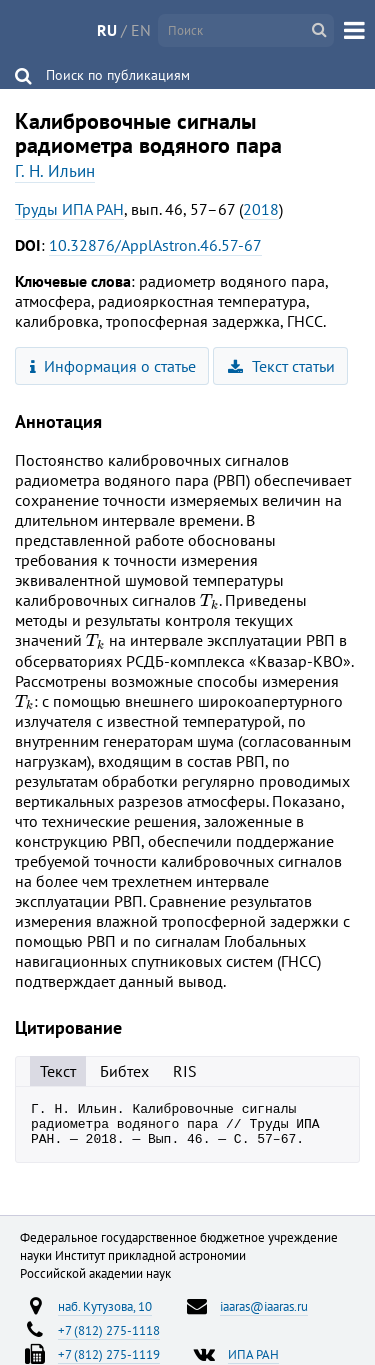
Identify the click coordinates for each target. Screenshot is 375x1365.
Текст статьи (281, 366)
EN (141, 30)
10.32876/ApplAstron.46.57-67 (155, 245)
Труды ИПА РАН (69, 209)
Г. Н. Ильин (55, 171)
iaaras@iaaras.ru (264, 1315)
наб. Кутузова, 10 (105, 1315)
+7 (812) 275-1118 (109, 1339)
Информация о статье (113, 366)
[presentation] (209, 601)
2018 (261, 209)
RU (107, 30)
